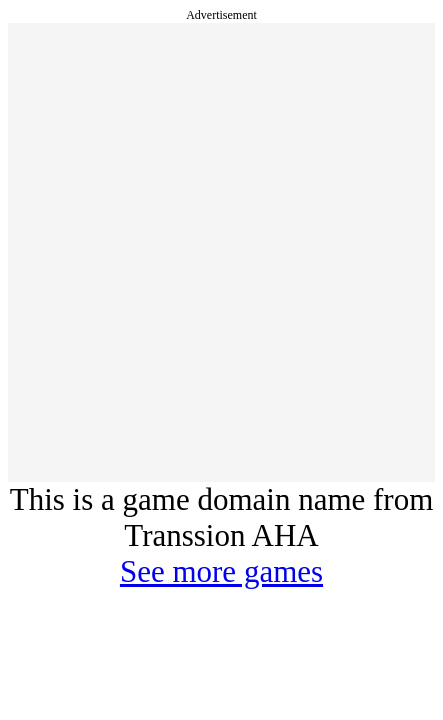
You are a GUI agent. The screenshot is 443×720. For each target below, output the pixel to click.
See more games (221, 571)
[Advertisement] (221, 252)
